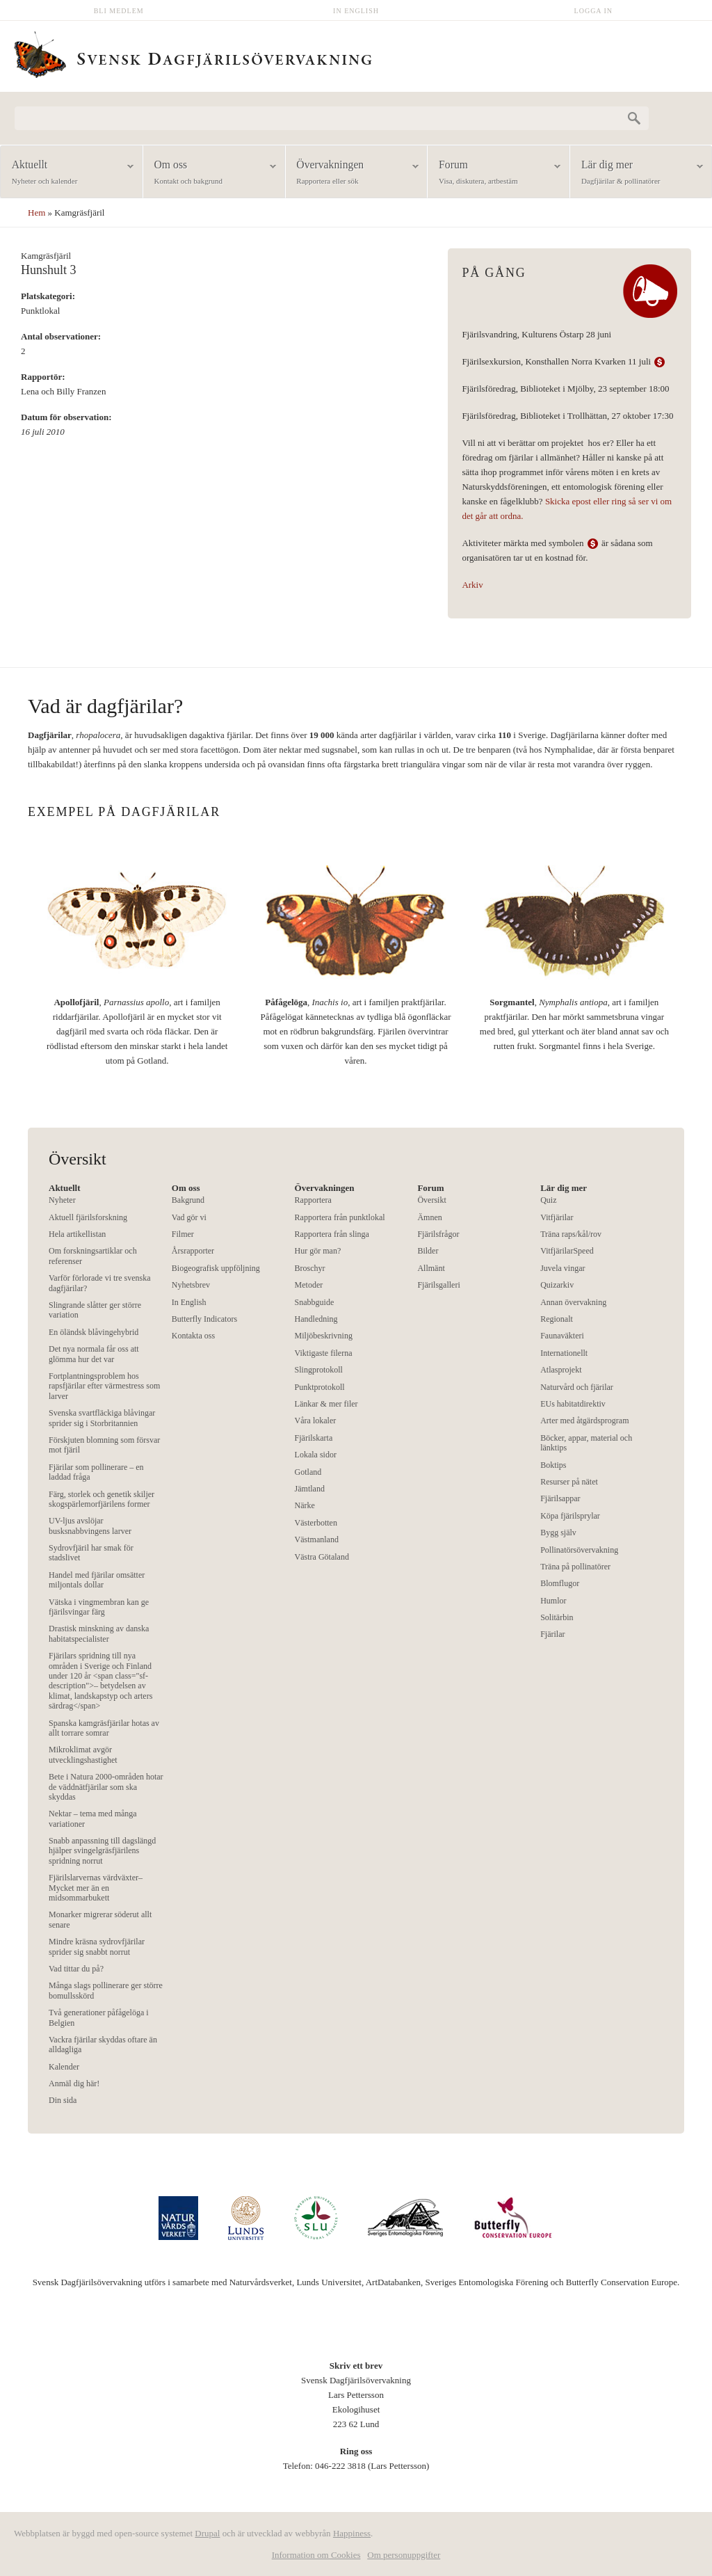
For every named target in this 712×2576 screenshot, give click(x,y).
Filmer (183, 1234)
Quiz (548, 1200)
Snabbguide (314, 1302)
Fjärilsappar (560, 1498)
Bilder (427, 1251)
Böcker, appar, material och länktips (586, 1443)
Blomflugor (559, 1583)
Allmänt (430, 1268)
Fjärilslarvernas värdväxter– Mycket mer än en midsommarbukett (96, 1888)
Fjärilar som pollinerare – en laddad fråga (96, 1472)
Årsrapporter (193, 1251)
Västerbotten (316, 1523)
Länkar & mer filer (326, 1404)
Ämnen (429, 1217)
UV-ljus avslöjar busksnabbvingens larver (90, 1525)
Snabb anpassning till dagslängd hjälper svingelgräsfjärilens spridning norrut (102, 1851)
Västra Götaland (322, 1557)
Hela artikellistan (77, 1234)
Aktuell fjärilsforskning (88, 1217)
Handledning (316, 1319)
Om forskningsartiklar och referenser (93, 1255)
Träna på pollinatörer (575, 1566)
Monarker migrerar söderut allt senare (100, 1919)
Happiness (352, 2533)
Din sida (62, 2100)
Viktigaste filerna (324, 1353)
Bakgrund (188, 1200)
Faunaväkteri (562, 1336)
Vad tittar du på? (76, 1969)
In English (356, 11)
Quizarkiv (557, 1285)
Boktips (553, 1465)
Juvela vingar (562, 1268)
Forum (494, 173)
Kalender (64, 2067)
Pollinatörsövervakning (579, 1550)
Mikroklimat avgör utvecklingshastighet (83, 1754)
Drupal (207, 2533)
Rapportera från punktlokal (340, 1217)
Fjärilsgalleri (438, 1285)
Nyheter (62, 1200)
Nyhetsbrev (191, 1285)
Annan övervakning (573, 1302)
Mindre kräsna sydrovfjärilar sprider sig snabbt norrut (97, 1946)
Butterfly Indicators (204, 1319)
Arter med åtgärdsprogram (584, 1420)
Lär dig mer (636, 173)
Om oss (209, 173)
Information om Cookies (316, 2555)
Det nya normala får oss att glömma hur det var (94, 1353)
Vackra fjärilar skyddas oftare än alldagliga (103, 2044)
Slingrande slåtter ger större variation (95, 1310)
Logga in (593, 11)
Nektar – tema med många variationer (93, 1818)
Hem (36, 212)
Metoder (309, 1285)
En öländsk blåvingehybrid (93, 1332)
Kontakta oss (193, 1336)
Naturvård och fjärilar (576, 1387)
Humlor (553, 1601)
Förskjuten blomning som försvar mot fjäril (104, 1445)
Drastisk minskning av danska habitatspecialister (99, 1633)
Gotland (308, 1472)
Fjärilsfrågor (438, 1234)
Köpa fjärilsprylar (570, 1516)
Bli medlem (119, 11)
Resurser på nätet (569, 1482)
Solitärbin (556, 1617)
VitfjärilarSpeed (567, 1251)
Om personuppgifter (403, 2555)
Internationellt (564, 1353)
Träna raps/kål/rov (570, 1234)
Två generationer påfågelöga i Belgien (99, 2017)
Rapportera (313, 1200)
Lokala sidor (316, 1454)
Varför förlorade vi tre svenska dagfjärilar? (100, 1283)
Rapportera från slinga (332, 1234)
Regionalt (556, 1319)
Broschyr (310, 1268)
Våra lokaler (316, 1420)
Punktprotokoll (320, 1387)
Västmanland (317, 1539)
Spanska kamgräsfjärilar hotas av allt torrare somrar (104, 1728)
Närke (305, 1505)
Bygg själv (558, 1532)
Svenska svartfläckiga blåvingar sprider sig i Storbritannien (102, 1417)
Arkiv (472, 584)
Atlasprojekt (560, 1370)
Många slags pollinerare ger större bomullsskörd (106, 1990)
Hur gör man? (318, 1251)
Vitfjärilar (556, 1217)
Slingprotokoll (319, 1370)
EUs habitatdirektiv (573, 1404)
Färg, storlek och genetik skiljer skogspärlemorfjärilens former (101, 1499)
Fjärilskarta (314, 1438)
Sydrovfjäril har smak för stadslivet (91, 1552)
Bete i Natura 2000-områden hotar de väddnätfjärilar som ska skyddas (106, 1787)
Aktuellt (67, 173)
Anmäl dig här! (74, 2083)
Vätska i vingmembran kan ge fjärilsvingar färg (99, 1607)
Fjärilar (552, 1634)
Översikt (431, 1200)
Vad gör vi (189, 1217)
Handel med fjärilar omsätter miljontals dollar (97, 1580)
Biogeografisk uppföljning (216, 1268)
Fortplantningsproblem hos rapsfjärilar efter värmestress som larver (104, 1386)
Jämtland (310, 1489)
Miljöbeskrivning (324, 1336)
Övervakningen (352, 173)
